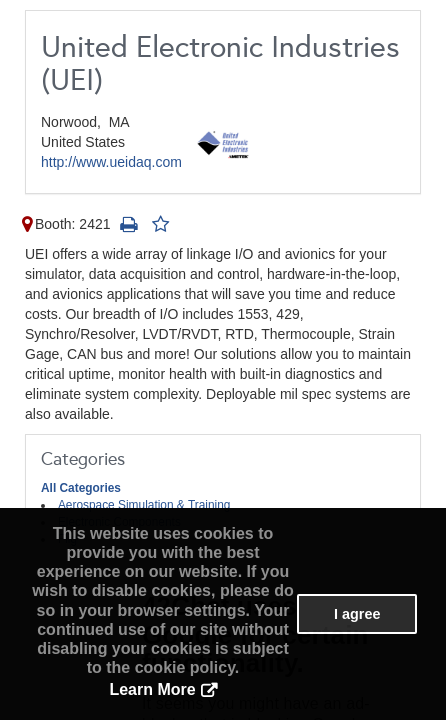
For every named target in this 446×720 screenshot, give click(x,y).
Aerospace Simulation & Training (144, 505)
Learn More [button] (152, 689)
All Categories (81, 488)
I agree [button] (357, 614)
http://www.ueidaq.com (111, 162)
